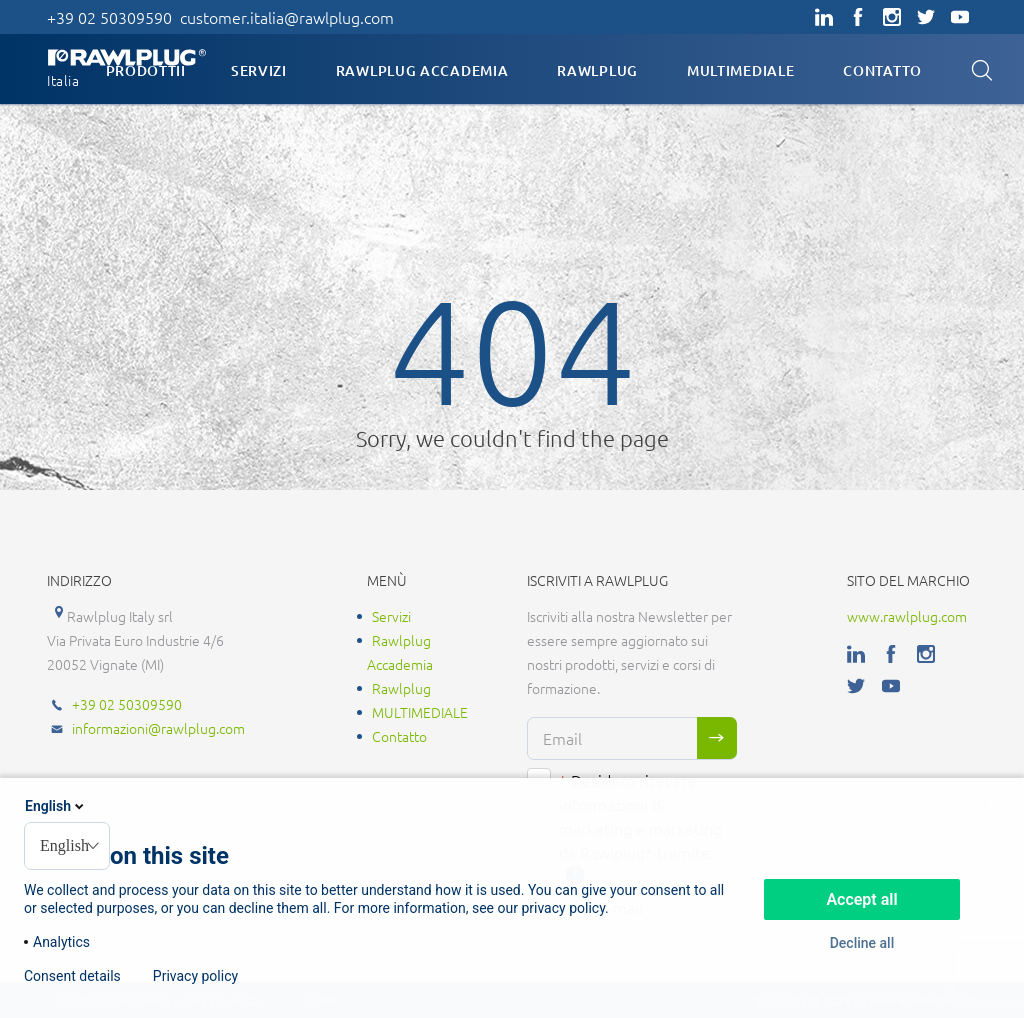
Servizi (259, 70)
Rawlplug (597, 70)
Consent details (72, 976)
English (56, 806)
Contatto (882, 70)
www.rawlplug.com (907, 616)
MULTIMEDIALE (740, 70)
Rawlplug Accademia (422, 70)
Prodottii (146, 70)
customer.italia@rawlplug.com (287, 17)
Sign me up (717, 738)
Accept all (861, 899)
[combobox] (67, 846)
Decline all (862, 943)
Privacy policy (195, 976)
